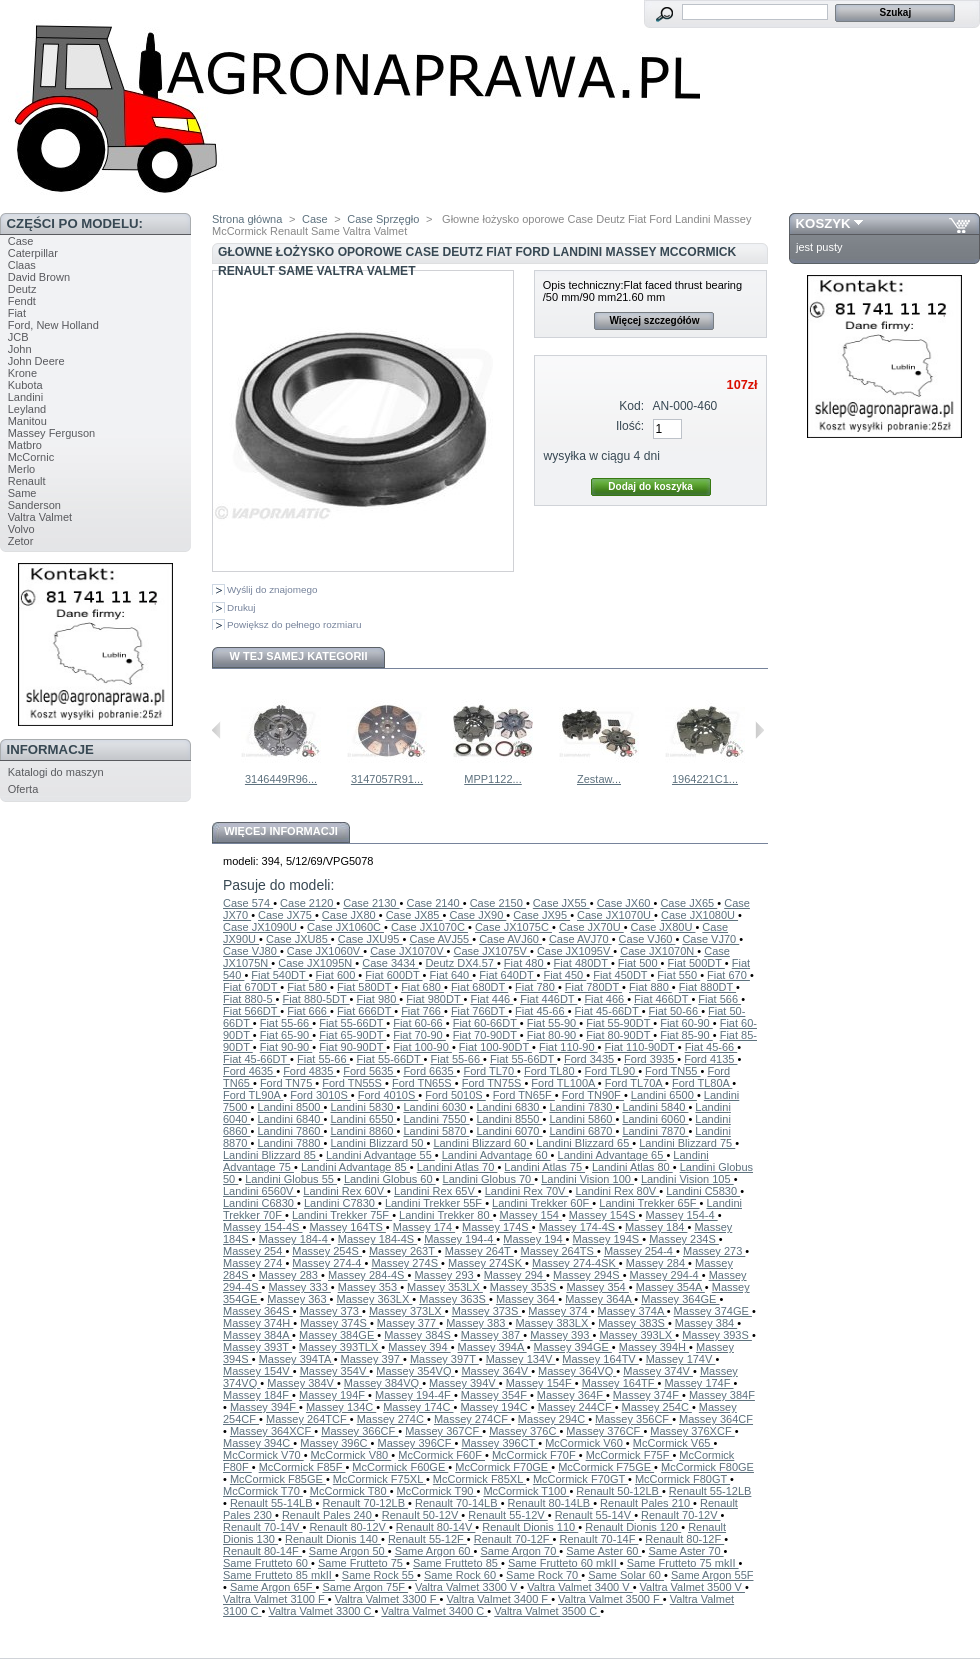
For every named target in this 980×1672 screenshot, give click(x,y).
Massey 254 (254, 1251)
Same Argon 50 (348, 1551)
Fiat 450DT (621, 975)
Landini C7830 (341, 1203)
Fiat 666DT (365, 1011)
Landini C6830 (260, 1203)
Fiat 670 (728, 975)
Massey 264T (479, 1251)
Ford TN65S (423, 1083)
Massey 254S (327, 1251)
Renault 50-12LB (619, 1491)
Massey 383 (477, 1323)
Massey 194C (495, 1407)
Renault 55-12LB (710, 1491)
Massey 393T (257, 1347)
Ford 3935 (650, 1059)
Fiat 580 (308, 987)
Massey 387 (492, 1335)
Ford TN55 (672, 1071)
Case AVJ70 (580, 939)
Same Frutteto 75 (362, 1563)
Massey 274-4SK (575, 1263)
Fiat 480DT (582, 963)
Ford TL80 (551, 1071)
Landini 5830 (363, 1107)
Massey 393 (561, 1335)
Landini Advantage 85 (355, 1167)
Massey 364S (258, 1311)
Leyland (27, 409)
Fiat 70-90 (419, 1035)
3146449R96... (503, 779)
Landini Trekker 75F (342, 1215)
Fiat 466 (605, 999)
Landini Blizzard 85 (271, 1155)
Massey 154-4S (262, 1227)
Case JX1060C (345, 927)
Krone (22, 373)
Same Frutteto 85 (457, 1563)
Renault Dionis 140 (333, 1539)
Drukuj (241, 607)
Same (22, 493)
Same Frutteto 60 (267, 1563)
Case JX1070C (429, 927)
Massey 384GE (338, 1335)
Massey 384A (257, 1335)
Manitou (27, 421)
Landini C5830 (703, 1191)
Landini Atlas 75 (544, 1167)
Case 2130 (371, 903)
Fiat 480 (525, 963)
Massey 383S (633, 1323)
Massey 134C (341, 1407)
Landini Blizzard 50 (378, 1143)
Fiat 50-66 (675, 1011)
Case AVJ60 (510, 939)
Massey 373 (331, 1311)
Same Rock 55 (379, 1575)
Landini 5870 (436, 1131)
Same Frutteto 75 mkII (683, 1563)
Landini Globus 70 (489, 1179)
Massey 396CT (499, 1443)
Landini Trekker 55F (435, 1203)
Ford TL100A (564, 1083)
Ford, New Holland (53, 325)
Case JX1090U (261, 927)
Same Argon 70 (519, 1551)
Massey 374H (258, 1323)
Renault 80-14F (262, 1551)
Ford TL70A (635, 1083)
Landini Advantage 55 (380, 1155)
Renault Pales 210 (646, 1503)
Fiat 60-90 (686, 1023)
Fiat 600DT (393, 975)
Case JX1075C (513, 927)
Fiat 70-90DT (486, 1035)
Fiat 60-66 (419, 1023)
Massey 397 (372, 1359)
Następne (759, 730)
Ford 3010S (320, 1095)
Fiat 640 (450, 975)
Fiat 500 (639, 963)
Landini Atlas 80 (632, 1167)
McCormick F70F (535, 1455)
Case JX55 (561, 903)
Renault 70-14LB (458, 1503)
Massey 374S (335, 1323)
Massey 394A (492, 1347)
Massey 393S (717, 1335)
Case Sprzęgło (383, 219)
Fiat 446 (491, 999)
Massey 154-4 (681, 1215)
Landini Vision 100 (587, 1179)
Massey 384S (419, 1335)
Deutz (22, 289)
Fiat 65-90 (286, 1035)
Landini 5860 (582, 1119)
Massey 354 (597, 1287)
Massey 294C (553, 1419)
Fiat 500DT (696, 963)
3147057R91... (609, 779)
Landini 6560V (259, 1191)
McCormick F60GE (400, 1467)
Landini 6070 (509, 1131)
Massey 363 (298, 1299)
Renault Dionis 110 (530, 1527)
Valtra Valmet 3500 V (692, 1587)
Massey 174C (418, 1407)
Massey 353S (525, 1287)
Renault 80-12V (349, 1527)
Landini (25, 397)
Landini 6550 (363, 1119)
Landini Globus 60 (390, 1179)
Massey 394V (464, 1383)
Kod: (631, 406)
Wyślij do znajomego (272, 589)
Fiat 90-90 (286, 1047)
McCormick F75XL (379, 1479)
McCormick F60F (441, 1455)
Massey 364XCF (272, 1431)
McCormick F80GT (682, 1479)
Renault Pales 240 (328, 1515)
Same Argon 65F (273, 1587)
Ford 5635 (369, 1071)
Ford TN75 (287, 1083)
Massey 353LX (445, 1287)
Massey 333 (299, 1287)
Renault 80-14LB (551, 1503)
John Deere (36, 361)
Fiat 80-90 (553, 1035)
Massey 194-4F (414, 1395)
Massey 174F (698, 1383)
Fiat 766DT (479, 1011)
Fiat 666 (308, 1011)
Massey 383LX (553, 1323)
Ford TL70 (491, 1071)
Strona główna (247, 219)
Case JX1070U (615, 915)
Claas (22, 265)
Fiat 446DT (548, 999)
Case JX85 (414, 915)
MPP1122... (714, 779)
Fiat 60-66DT (486, 1023)
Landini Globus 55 (291, 1179)
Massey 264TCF (308, 1419)
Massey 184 (656, 1227)
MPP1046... (396, 779)
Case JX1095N (316, 963)
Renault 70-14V (263, 1527)
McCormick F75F (629, 1455)
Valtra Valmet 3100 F (275, 1599)
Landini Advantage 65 (612, 1155)
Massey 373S (487, 1311)
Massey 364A (599, 1299)
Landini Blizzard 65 (584, 1143)
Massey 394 (419, 1347)
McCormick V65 (673, 1443)
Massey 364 (527, 1299)
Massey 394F (264, 1407)
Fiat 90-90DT (352, 1047)
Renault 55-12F (427, 1539)
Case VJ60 (647, 939)
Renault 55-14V (595, 1515)
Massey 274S (406, 1263)
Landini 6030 (436, 1107)
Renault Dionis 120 (633, 1527)
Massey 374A (632, 1311)
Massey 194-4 (460, 1239)
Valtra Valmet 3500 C (547, 1611)
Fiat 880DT (707, 987)
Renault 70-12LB (365, 1503)
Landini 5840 (655, 1107)
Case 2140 (434, 903)
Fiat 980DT (434, 999)
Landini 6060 (655, 1119)
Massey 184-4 (295, 1239)
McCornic (31, 457)
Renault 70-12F (513, 1539)
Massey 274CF (472, 1419)
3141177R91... (291, 779)
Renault (27, 481)
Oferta (23, 789)
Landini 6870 (582, 1131)
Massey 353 (369, 1287)
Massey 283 (290, 1275)
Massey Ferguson (51, 433)
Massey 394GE (573, 1347)
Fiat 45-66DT (608, 1011)
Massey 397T (444, 1359)
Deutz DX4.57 (461, 963)
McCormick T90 (437, 1491)
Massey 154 (531, 1215)
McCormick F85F (302, 1467)
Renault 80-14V (436, 1527)
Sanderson (34, 505)
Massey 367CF (443, 1431)
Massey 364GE (680, 1299)
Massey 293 (445, 1275)
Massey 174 (424, 1227)
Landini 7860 (290, 1131)
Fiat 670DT (251, 987)
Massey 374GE (713, 1311)
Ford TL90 (612, 1071)
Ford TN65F (524, 1095)
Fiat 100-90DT (495, 1047)
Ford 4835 (309, 1071)
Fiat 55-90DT (619, 1023)
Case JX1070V (408, 951)
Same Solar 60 (626, 1575)
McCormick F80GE (707, 1467)
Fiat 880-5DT (316, 999)
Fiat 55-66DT (352, 1023)
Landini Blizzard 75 (687, 1143)
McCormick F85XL (479, 1479)
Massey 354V (335, 1371)
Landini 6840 (290, 1119)
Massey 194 (534, 1239)
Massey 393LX (637, 1335)
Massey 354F (495, 1395)
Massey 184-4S (377, 1239)
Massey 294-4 (666, 1275)
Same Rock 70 (543, 1575)
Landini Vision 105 (687, 1179)
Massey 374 (559, 1311)
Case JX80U (663, 927)
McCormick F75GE (606, 1467)
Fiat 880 (650, 987)
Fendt (22, 301)
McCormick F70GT (580, 1479)
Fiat (17, 313)
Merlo (22, 469)
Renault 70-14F (599, 1539)
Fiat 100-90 (422, 1047)
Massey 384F (722, 1395)
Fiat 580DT (365, 987)
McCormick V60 (585, 1443)
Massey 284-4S (367, 1275)
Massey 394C (258, 1443)
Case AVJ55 (440, 939)
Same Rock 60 (461, 1575)
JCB (18, 337)
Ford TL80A (702, 1083)
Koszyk (823, 223)
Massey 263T (403, 1251)
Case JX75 (286, 915)
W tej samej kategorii (299, 656)
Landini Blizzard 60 (481, 1143)
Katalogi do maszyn (56, 772)
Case (21, 241)
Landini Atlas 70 (457, 1167)
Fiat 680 (422, 987)
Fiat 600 (337, 975)
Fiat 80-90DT (619, 1035)
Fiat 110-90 (568, 1047)
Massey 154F (540, 1383)
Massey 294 (515, 1275)
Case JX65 (688, 903)
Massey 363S (454, 1299)
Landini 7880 (290, 1143)
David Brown (39, 277)
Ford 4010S (388, 1095)
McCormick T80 (350, 1491)
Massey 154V (258, 1371)
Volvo (21, 529)
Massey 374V (658, 1371)
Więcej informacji (281, 831)
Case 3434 (390, 963)
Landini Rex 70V (527, 1191)
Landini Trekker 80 (446, 1215)
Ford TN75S (493, 1083)
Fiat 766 (422, 1011)
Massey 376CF (604, 1431)
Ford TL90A (253, 1095)
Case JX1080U (699, 915)
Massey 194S (608, 1239)
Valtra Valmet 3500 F (610, 1599)
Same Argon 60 (434, 1551)
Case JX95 (541, 915)
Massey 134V (521, 1359)
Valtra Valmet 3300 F (387, 1599)
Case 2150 (498, 903)
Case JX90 (477, 915)
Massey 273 (714, 1251)
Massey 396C (335, 1443)
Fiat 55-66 (286, 1023)
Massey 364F (571, 1395)
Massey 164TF (620, 1383)
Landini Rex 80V (617, 1191)
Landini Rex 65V (436, 1191)
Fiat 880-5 (249, 999)
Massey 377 (408, 1323)
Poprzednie (216, 730)
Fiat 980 (378, 999)
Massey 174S (497, 1227)
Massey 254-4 (640, 1251)
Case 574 (248, 903)
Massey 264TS (559, 1251)
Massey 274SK (486, 1263)
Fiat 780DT (593, 987)
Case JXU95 (370, 939)
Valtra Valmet (40, 517)
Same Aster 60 (603, 1551)
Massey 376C (524, 1431)
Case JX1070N (658, 951)
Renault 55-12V (508, 1515)
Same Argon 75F (365, 1587)
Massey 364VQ (577, 1371)
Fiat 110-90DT (641, 1047)
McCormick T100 (526, 1491)
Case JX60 (625, 903)
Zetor (21, 541)
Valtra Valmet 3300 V (467, 1587)
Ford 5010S (455, 1095)
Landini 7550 (436, 1119)
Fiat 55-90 (553, 1023)
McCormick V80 (351, 1455)
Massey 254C (657, 1407)
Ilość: (630, 426)
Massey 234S (684, 1239)
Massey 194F (333, 1395)
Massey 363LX (375, 1299)
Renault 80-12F (684, 1539)
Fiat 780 (536, 987)
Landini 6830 (509, 1107)
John (20, 349)
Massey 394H (654, 1347)
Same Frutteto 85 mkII (279, 1575)
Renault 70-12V (681, 1515)
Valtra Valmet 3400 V (579, 1587)
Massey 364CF (716, 1419)
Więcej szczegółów (654, 320)
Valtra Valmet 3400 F (498, 1599)
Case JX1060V (325, 951)
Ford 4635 (249, 1071)
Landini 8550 (509, 1119)
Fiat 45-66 (541, 1011)
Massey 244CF (576, 1407)
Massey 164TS (347, 1227)
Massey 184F (257, 1395)
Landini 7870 (655, 1131)
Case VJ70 (710, 939)
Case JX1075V (492, 951)
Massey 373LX (407, 1311)
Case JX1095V (575, 951)
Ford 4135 (710, 1059)
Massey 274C (392, 1419)
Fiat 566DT (251, 1011)
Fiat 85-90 (686, 1035)
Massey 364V (496, 1371)
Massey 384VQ (383, 1383)
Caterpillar (33, 253)
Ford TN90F (593, 1095)
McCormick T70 (263, 1491)
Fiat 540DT (279, 975)
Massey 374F (647, 1395)
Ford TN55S (353, 1083)
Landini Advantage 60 (496, 1155)
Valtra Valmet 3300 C (321, 1611)
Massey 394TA (296, 1359)
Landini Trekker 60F (542, 1203)
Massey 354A (670, 1287)
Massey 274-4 (328, 1263)
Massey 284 (657, 1263)
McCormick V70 (263, 1455)
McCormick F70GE (503, 1467)
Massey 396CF (415, 1443)
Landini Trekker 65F (649, 1203)
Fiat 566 (719, 999)
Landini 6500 (664, 1095)
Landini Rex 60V (345, 1191)
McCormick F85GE (278, 1479)
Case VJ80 (251, 951)
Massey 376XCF (692, 1431)
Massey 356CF (633, 1419)
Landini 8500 (290, 1107)
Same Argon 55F (712, 1575)
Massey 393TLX (340, 1347)
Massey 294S (588, 1275)
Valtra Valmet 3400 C (434, 1611)
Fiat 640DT (507, 975)
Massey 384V (302, 1383)
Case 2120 (308, 903)
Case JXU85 (298, 939)
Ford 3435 (590, 1059)
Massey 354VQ (415, 1371)
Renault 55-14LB (273, 1503)
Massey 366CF (359, 1431)
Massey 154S (604, 1215)
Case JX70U (591, 927)
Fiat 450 (564, 975)
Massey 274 (254, 1263)
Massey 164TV (600, 1359)
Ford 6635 (429, 1071)
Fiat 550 (678, 975)
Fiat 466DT (662, 999)
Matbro (25, 445)
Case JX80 (350, 915)
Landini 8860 (363, 1131)
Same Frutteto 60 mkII (564, 1563)
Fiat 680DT (479, 987)
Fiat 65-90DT (352, 1035)
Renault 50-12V (422, 1515)
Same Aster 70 (685, 1551)
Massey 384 (706, 1323)
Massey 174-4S (578, 1227)
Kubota (25, 385)
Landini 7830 (582, 1107)
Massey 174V (681, 1359)
